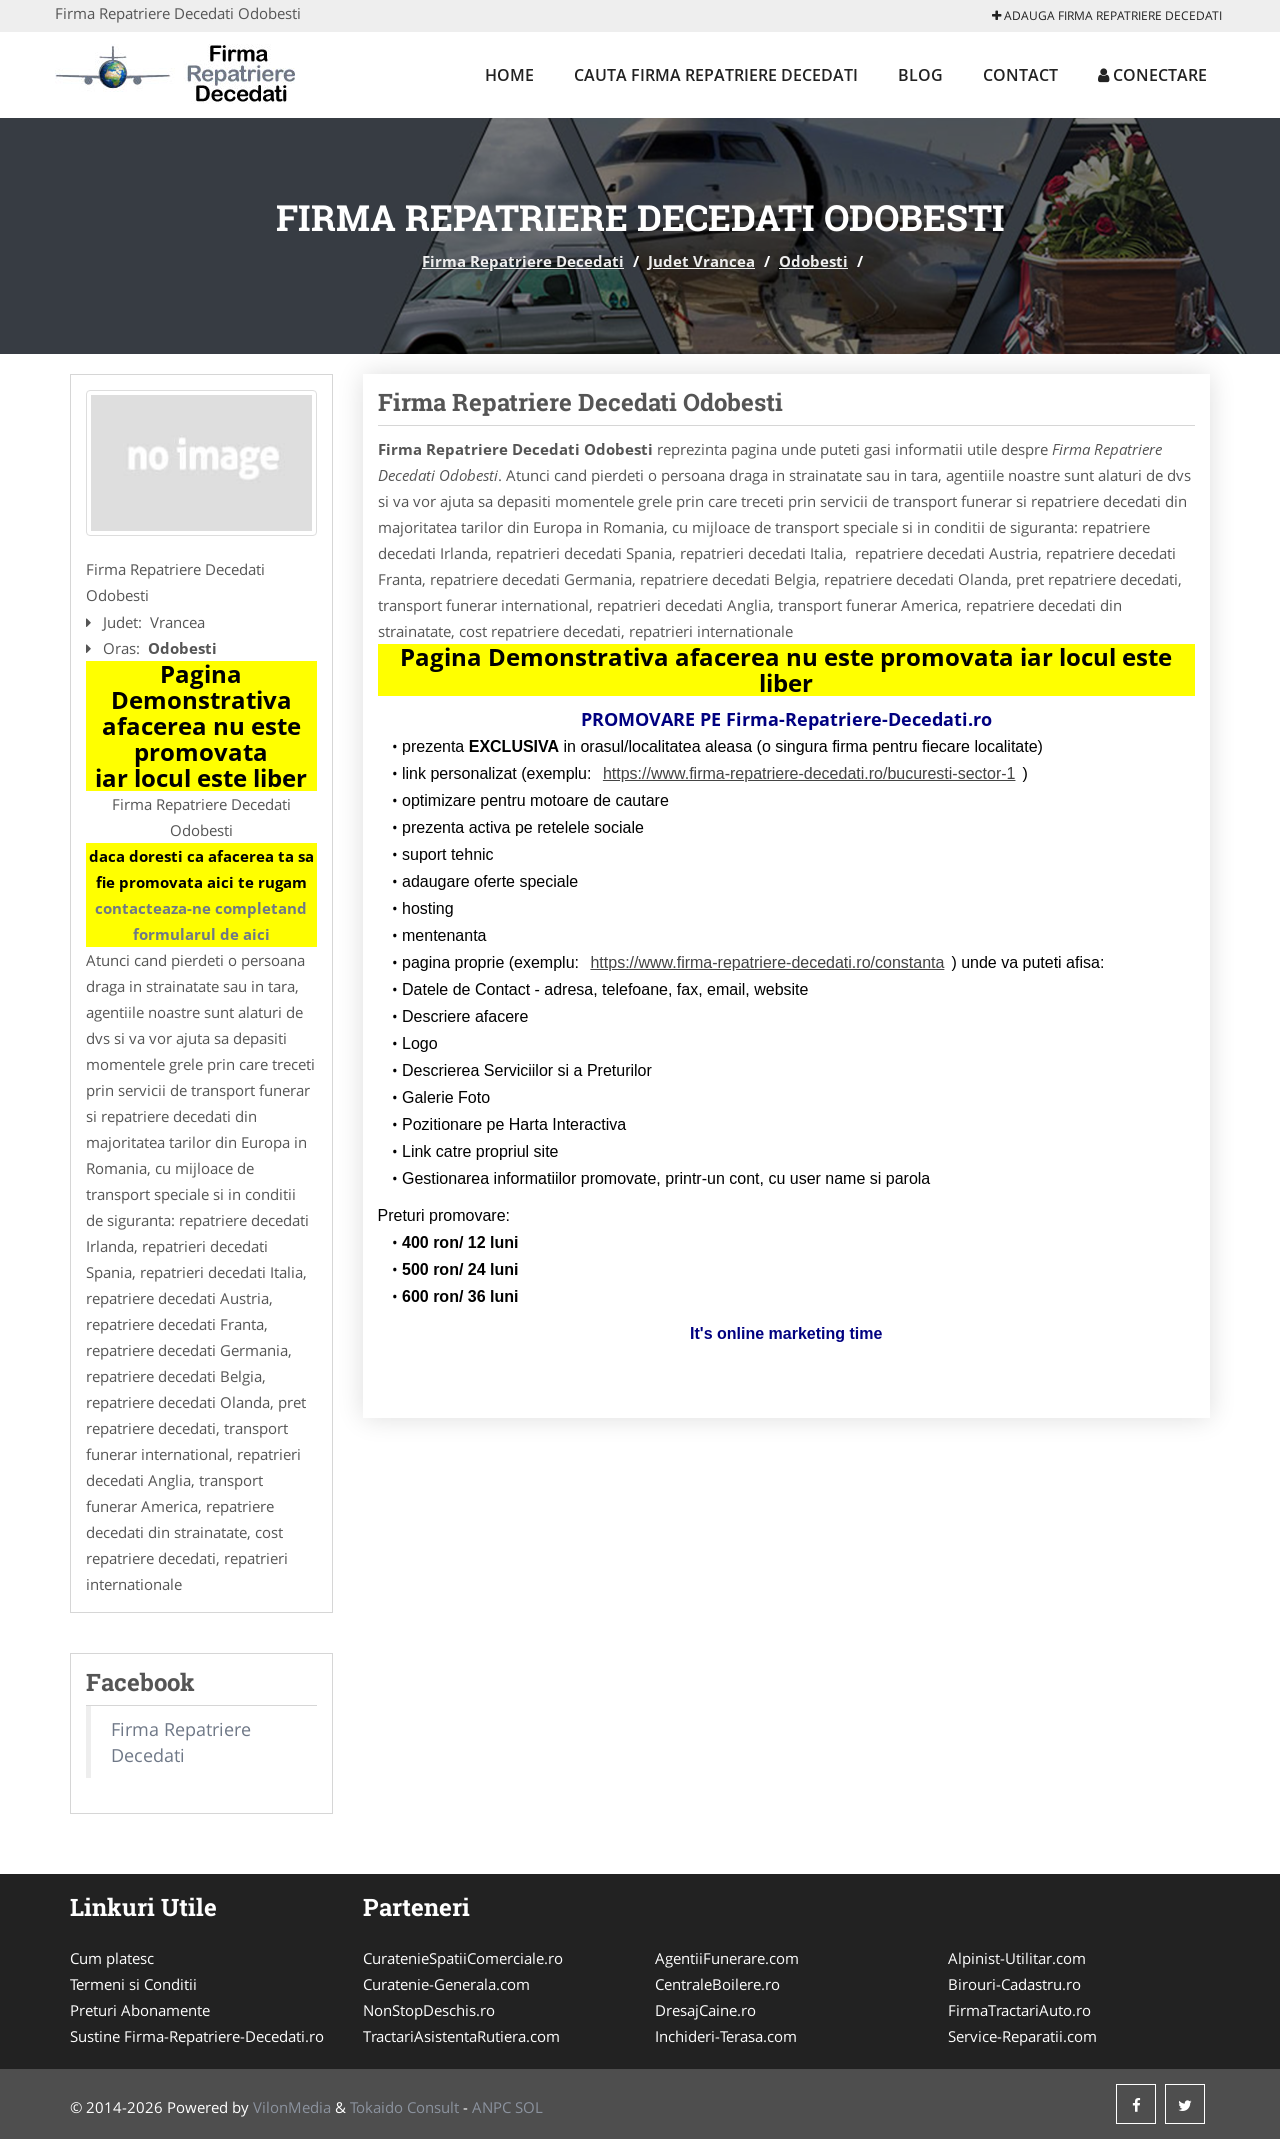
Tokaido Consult (404, 2107)
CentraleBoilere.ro (717, 1984)
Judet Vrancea (701, 261)
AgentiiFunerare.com (727, 1958)
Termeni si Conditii (133, 1984)
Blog (920, 75)
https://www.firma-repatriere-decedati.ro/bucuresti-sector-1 (809, 773)
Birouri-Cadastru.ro (1014, 1984)
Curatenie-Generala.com (446, 1984)
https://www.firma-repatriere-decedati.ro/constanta (767, 962)
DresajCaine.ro (705, 2010)
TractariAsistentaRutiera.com (461, 2036)
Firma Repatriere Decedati (523, 261)
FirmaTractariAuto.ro (1019, 2010)
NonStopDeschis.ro (429, 2010)
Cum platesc (112, 1958)
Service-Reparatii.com (1022, 2036)
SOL (529, 2107)
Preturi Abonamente (140, 2010)
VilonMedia (292, 2107)
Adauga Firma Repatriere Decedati (1107, 15)
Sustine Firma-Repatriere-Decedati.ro (197, 2036)
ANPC (491, 2107)
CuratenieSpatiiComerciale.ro (463, 1958)
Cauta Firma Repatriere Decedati (716, 75)
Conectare (1152, 75)
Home (509, 75)
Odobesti (813, 261)
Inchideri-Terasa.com (726, 2036)
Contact (1020, 75)
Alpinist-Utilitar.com (1017, 1958)
